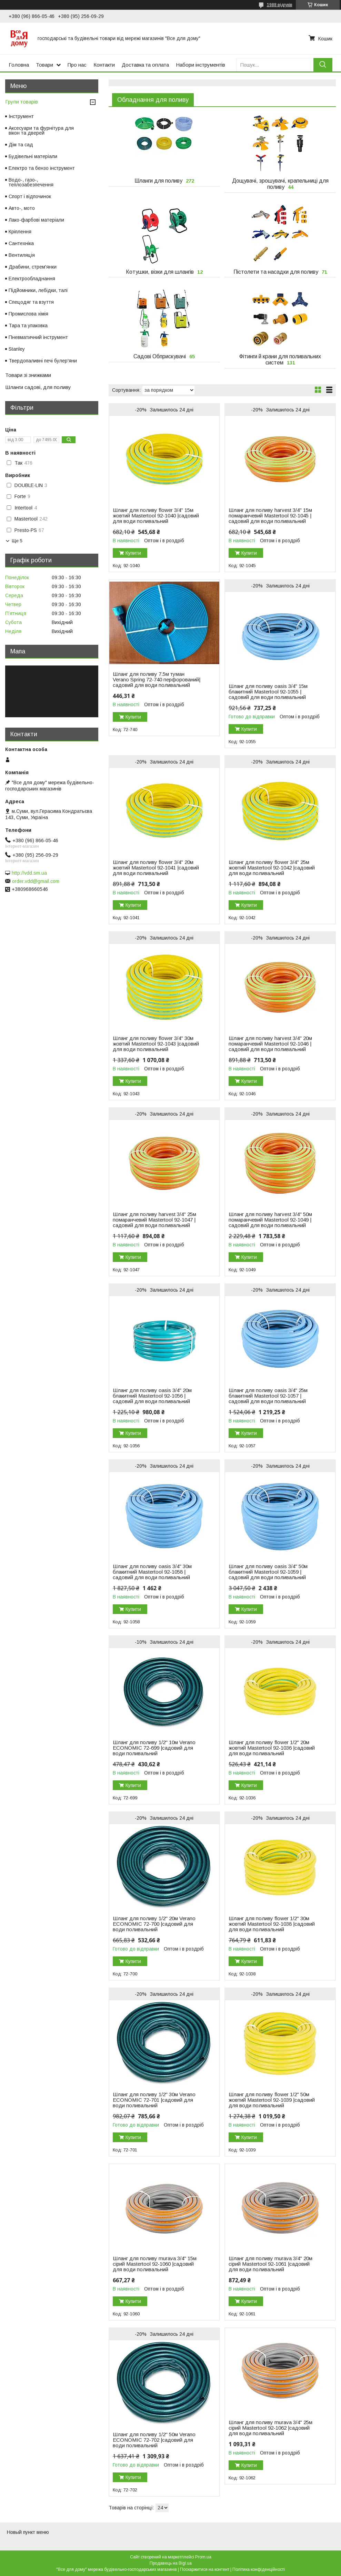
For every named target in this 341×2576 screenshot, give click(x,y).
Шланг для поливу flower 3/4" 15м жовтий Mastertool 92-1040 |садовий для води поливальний (156, 515)
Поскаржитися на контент (204, 2569)
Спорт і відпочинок (30, 196)
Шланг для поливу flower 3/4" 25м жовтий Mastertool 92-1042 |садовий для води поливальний (272, 867)
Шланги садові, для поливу (38, 387)
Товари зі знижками (28, 375)
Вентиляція (22, 255)
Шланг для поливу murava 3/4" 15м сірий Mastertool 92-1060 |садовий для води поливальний (155, 2264)
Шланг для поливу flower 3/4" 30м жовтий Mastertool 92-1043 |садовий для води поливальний (156, 1044)
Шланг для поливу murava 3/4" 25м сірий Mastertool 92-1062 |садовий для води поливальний (270, 2428)
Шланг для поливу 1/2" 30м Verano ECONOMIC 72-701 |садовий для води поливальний (154, 2100)
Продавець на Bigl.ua (171, 2563)
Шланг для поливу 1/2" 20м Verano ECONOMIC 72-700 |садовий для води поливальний (154, 1924)
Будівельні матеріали (33, 156)
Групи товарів (21, 102)
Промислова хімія (28, 314)
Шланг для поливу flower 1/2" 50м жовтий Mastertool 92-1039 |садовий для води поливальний (272, 2100)
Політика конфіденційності (258, 2569)
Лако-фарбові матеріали (36, 220)
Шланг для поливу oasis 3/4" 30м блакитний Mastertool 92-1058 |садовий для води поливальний (152, 1572)
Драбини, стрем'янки (33, 267)
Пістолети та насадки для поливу (275, 272)
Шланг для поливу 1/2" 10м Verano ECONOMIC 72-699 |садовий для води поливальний (154, 1748)
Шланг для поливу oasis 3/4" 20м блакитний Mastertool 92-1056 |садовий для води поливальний (152, 1396)
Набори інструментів (200, 65)
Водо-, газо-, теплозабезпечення (31, 182)
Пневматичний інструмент (38, 337)
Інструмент (21, 116)
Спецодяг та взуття (31, 302)
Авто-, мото (22, 208)
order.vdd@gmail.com (35, 881)
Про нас (77, 65)
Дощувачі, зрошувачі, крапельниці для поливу (280, 184)
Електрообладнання (32, 278)
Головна (19, 65)
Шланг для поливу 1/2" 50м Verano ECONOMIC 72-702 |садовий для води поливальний (154, 2440)
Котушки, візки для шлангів (160, 272)
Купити (133, 553)
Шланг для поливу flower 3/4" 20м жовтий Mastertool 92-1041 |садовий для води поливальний (156, 867)
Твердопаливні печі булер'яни (43, 360)
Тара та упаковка (28, 325)
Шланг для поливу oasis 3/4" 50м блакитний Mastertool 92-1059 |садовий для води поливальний (268, 1572)
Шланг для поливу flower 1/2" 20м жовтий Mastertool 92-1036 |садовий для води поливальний (272, 1748)
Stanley (17, 349)
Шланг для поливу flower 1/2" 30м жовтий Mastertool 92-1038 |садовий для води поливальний (272, 1924)
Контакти (104, 65)
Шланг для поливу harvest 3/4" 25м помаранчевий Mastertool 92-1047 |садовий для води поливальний (154, 1220)
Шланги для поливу (158, 181)
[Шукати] (322, 64)
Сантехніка (21, 243)
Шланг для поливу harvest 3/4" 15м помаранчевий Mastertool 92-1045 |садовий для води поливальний (270, 515)
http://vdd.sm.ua (29, 873)
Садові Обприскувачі (159, 356)
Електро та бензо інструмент (42, 168)
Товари (44, 65)
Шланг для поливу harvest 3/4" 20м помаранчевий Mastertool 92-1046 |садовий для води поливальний (270, 1044)
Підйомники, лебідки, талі (38, 290)
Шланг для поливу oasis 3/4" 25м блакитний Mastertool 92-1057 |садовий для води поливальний (268, 1396)
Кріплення (20, 231)
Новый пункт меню (28, 2532)
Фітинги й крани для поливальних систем (280, 359)
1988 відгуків (279, 4)
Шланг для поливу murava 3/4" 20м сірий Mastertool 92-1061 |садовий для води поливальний (270, 2264)
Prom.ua (203, 2557)
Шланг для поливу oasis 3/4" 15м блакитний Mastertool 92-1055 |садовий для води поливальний (268, 691)
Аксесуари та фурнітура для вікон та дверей (41, 130)
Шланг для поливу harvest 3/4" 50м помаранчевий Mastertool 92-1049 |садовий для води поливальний (270, 1220)
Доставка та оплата (145, 65)
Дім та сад (21, 144)
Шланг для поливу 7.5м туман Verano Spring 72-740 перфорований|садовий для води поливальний (156, 679)
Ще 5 (17, 540)
